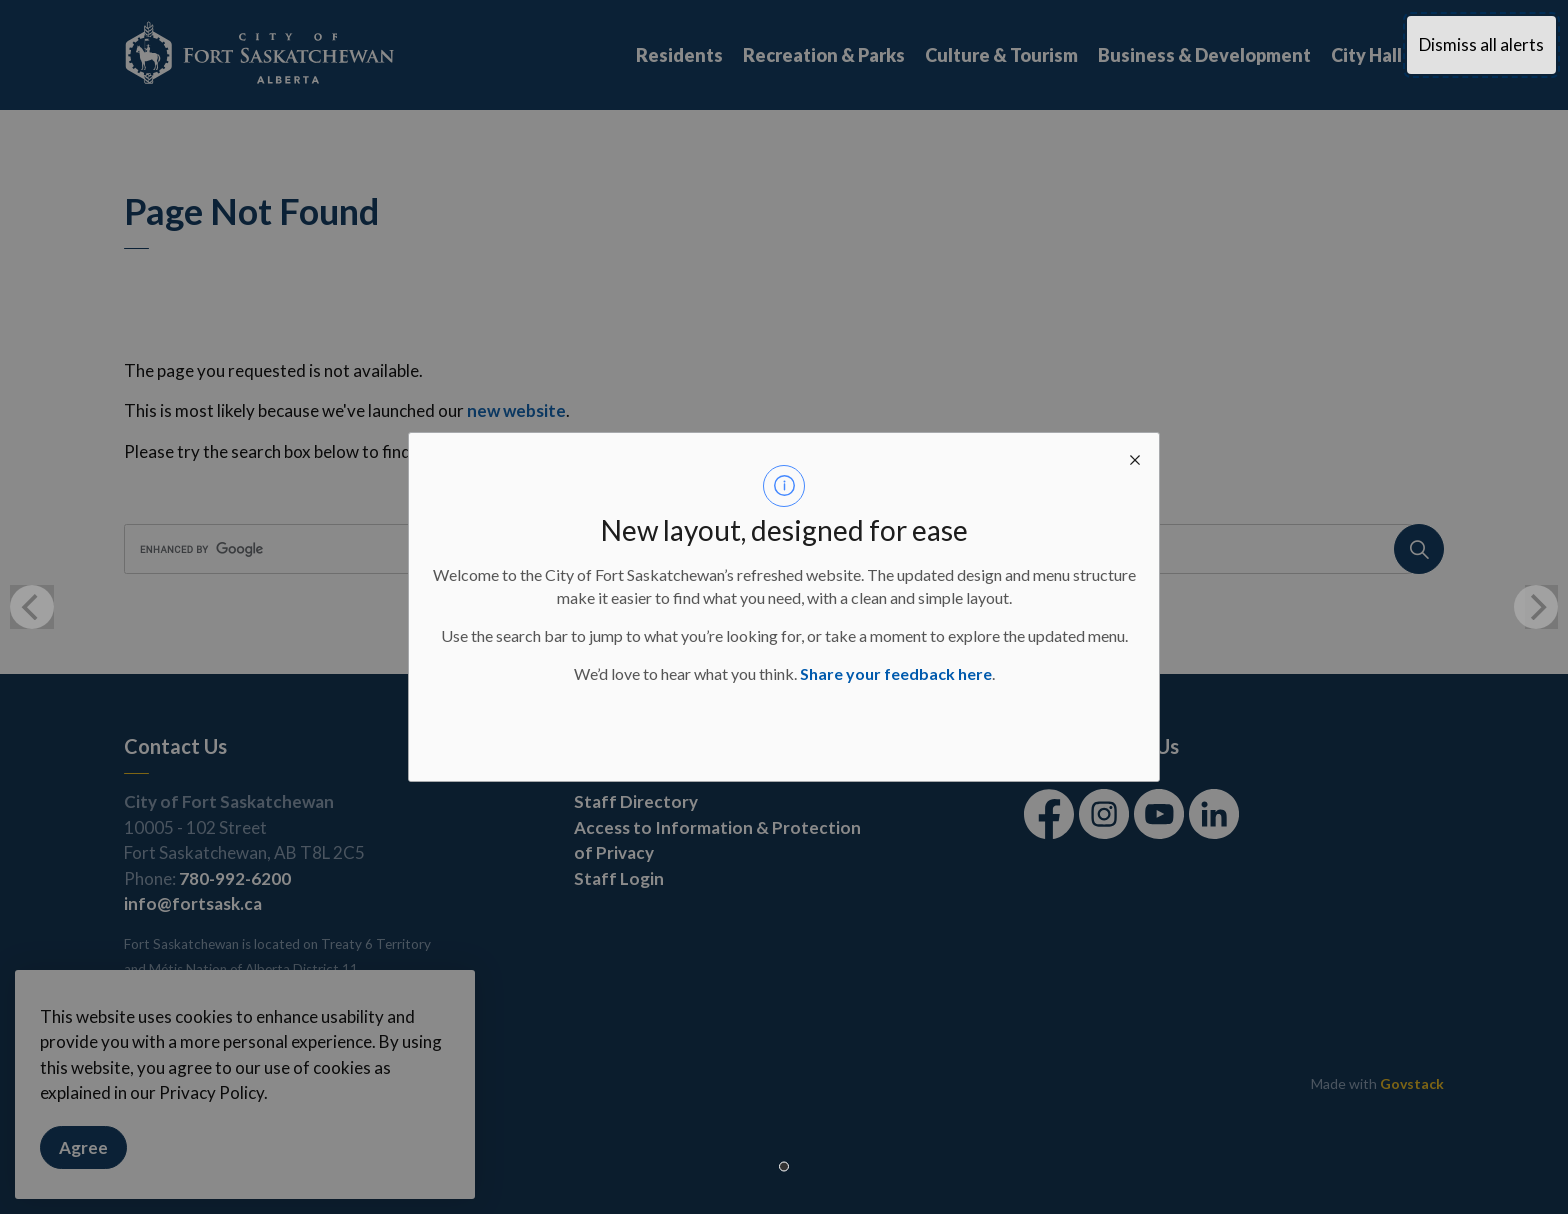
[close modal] (1135, 457)
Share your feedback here (896, 673)
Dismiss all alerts (1481, 44)
